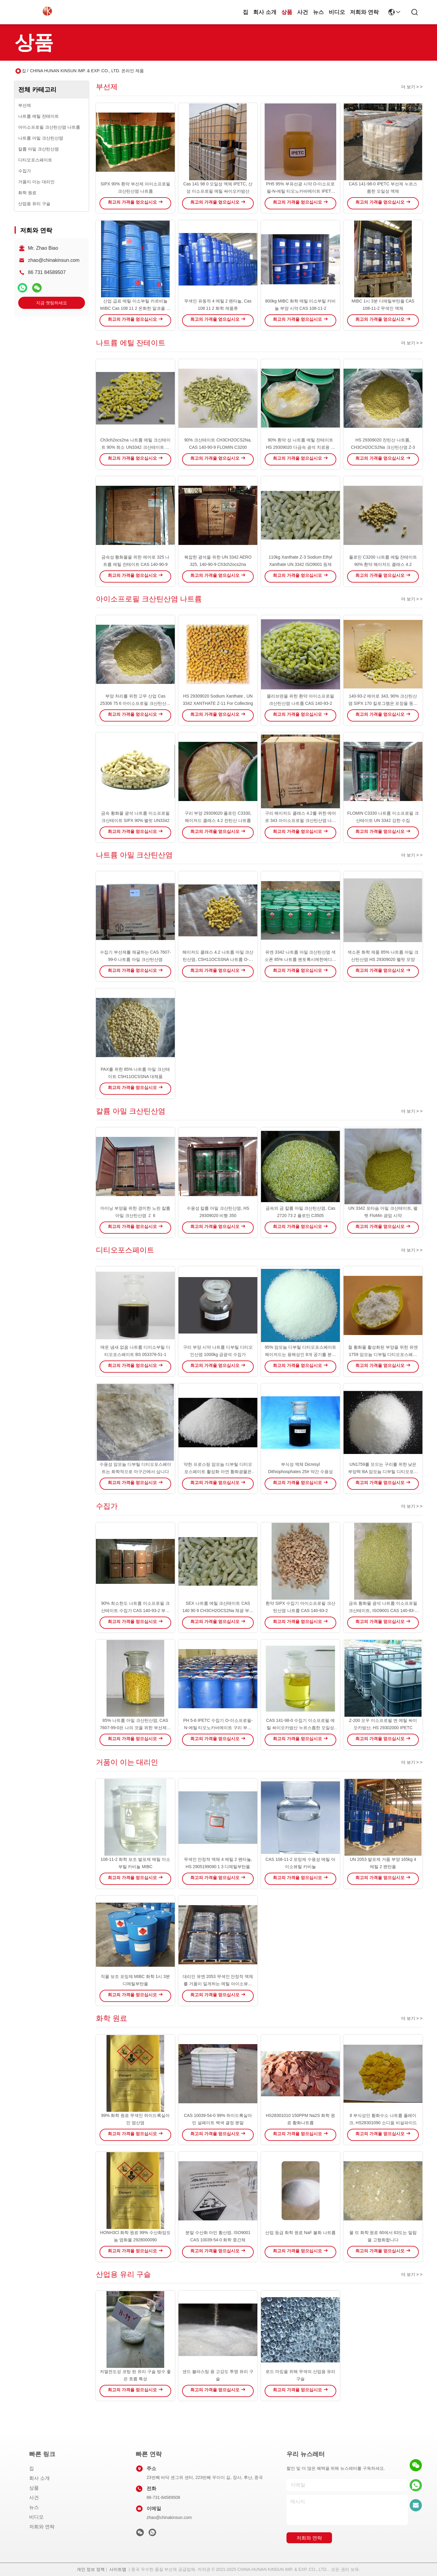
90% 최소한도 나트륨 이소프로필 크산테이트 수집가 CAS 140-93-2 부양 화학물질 (135, 1610)
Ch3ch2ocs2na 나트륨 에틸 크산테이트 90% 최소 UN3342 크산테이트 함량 (135, 447)
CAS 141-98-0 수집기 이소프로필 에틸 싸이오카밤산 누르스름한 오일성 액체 (300, 1727)
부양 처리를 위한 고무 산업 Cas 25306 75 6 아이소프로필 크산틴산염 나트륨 (135, 703)
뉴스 (318, 12)
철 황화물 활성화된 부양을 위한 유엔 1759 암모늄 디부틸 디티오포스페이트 (383, 1354)
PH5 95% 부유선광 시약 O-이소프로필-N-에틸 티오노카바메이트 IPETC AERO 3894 (300, 191)
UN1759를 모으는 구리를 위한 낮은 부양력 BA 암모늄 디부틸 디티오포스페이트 (383, 1471)
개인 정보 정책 (91, 2569)
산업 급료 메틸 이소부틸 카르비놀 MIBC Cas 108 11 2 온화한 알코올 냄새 (135, 308)
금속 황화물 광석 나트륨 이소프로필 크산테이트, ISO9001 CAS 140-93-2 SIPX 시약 (383, 1610)
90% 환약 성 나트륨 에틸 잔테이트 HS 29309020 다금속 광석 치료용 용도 (300, 447)
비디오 (337, 12)
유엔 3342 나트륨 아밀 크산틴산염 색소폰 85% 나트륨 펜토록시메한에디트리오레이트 (300, 959)
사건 (302, 12)
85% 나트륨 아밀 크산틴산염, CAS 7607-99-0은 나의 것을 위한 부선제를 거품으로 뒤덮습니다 (135, 1727)
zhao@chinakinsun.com (54, 260)
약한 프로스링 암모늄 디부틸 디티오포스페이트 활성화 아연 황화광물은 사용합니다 (218, 1471)
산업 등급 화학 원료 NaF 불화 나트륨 (300, 2232)
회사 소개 (264, 12)
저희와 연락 (364, 12)
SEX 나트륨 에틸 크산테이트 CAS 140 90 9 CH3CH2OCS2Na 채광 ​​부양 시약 (217, 1610)
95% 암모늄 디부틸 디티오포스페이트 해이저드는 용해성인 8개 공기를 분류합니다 (300, 1354)
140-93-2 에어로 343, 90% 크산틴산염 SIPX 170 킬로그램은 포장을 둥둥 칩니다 (383, 703)
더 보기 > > (411, 86)
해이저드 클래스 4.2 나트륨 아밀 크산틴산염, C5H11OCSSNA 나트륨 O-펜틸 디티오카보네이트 (218, 959)
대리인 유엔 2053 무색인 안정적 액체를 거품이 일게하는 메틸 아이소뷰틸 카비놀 (218, 1983)
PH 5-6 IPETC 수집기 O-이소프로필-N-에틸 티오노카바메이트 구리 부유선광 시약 (218, 1727)
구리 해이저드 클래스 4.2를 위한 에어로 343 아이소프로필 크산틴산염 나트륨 (300, 820)
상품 (286, 12)
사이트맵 (117, 2569)
